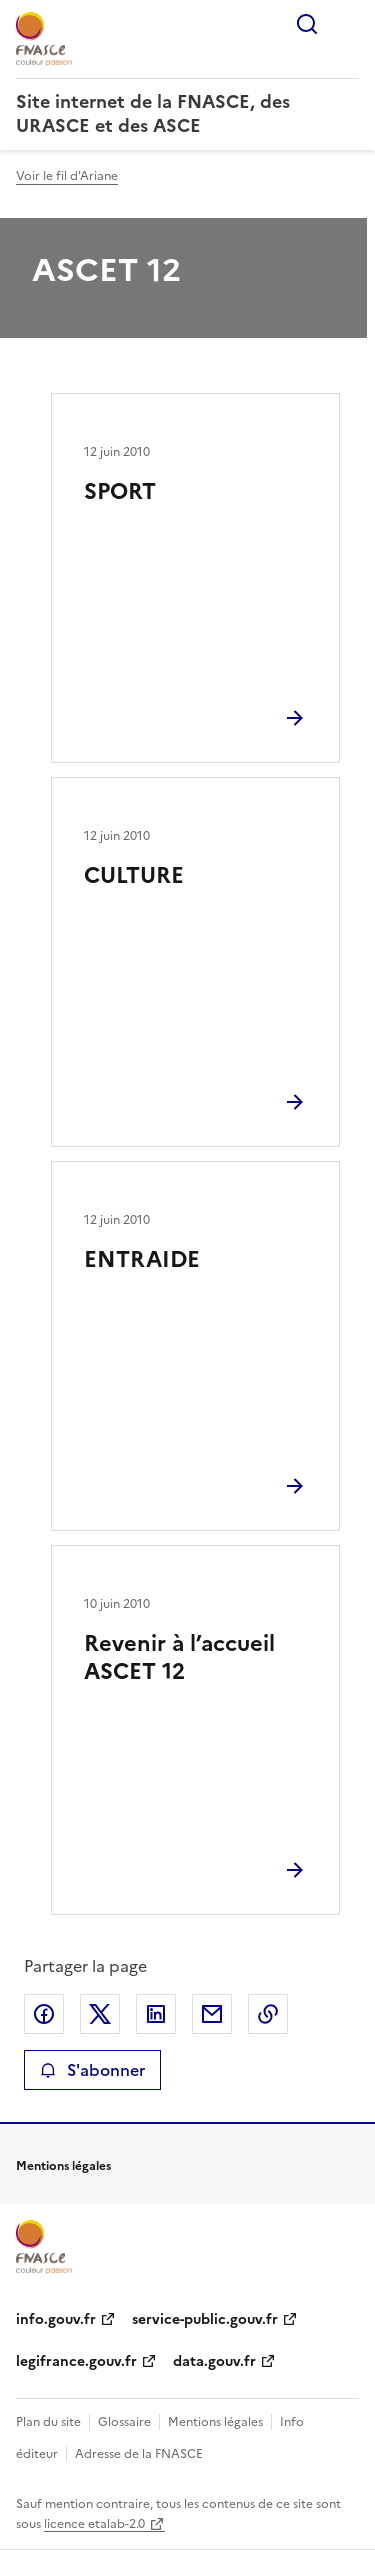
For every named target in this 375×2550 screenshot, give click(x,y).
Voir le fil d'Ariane (67, 176)
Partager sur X (100, 2014)
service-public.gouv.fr (205, 2319)
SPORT (120, 491)
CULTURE (134, 875)
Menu (347, 24)
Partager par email (212, 2014)
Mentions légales (215, 2422)
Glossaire (124, 2422)
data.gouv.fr (214, 2361)
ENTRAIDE (142, 1259)
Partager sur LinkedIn (156, 2014)
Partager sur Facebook (44, 2014)
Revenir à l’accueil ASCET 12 (179, 1657)
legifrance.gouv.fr (76, 2361)
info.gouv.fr (56, 2319)
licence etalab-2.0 (94, 2524)
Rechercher (307, 24)
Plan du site (48, 2422)
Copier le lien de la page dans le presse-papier (268, 2014)
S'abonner (92, 2070)
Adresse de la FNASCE (139, 2454)
